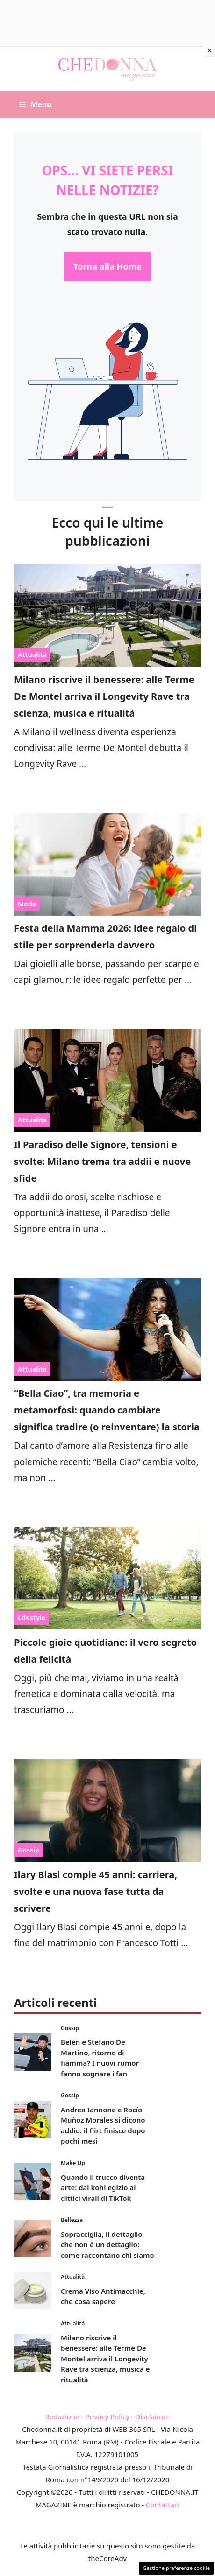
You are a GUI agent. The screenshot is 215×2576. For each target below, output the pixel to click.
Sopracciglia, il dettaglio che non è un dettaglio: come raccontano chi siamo (107, 2244)
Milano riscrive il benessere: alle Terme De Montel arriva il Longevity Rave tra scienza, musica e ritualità (104, 696)
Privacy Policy (107, 2416)
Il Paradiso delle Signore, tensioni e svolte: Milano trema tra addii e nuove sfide (102, 1161)
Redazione (62, 2416)
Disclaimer (153, 2416)
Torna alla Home (107, 266)
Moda (27, 903)
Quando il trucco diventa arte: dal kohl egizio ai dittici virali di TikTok (103, 2187)
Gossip (28, 1849)
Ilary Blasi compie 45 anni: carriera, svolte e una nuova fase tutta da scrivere (95, 1891)
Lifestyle (31, 1617)
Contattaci (162, 2504)
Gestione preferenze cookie (176, 2567)
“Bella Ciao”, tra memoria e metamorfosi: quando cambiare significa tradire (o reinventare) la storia (107, 1410)
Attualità (32, 654)
